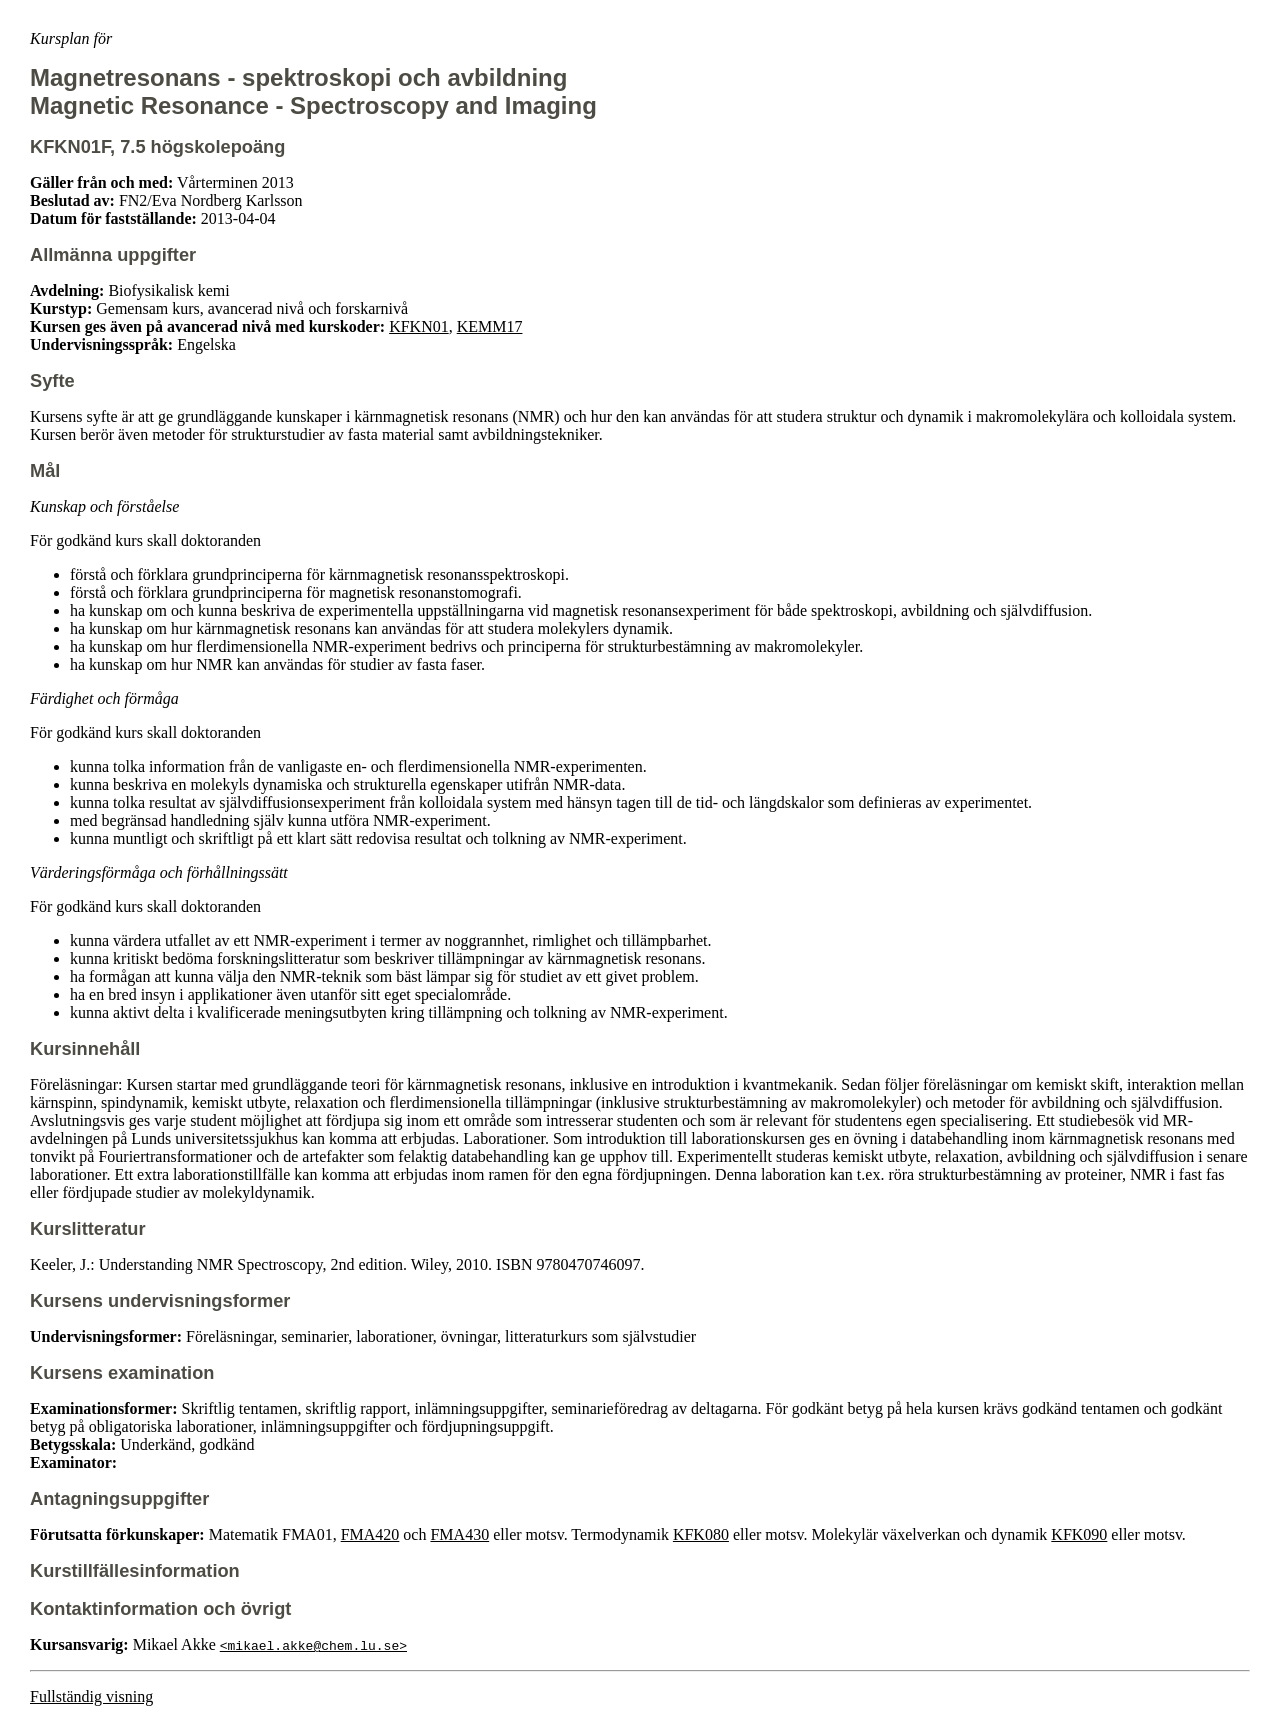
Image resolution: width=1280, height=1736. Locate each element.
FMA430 (459, 1534)
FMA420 (370, 1534)
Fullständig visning (91, 1696)
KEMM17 (490, 326)
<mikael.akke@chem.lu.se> (313, 1645)
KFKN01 (419, 326)
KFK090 (1079, 1534)
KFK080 (701, 1534)
